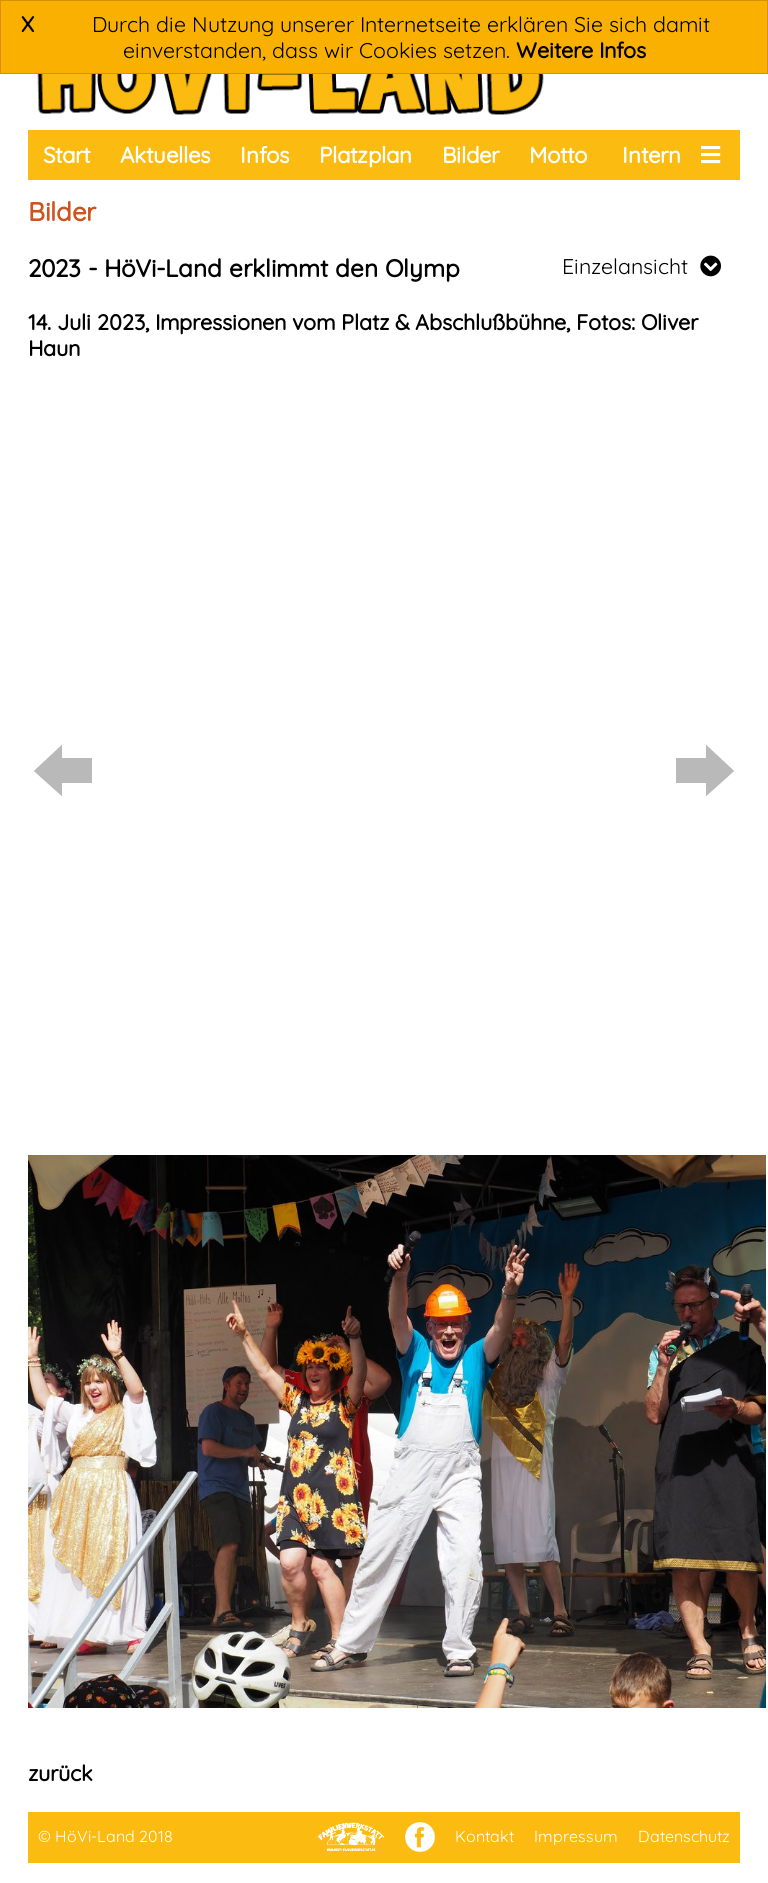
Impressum (576, 1836)
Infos (264, 155)
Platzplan (365, 155)
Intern (651, 155)
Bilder (470, 155)
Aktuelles (165, 155)
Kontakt (484, 1836)
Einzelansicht (641, 266)
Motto (558, 155)
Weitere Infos (581, 50)
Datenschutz (684, 1836)
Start (66, 155)
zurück (60, 1773)
